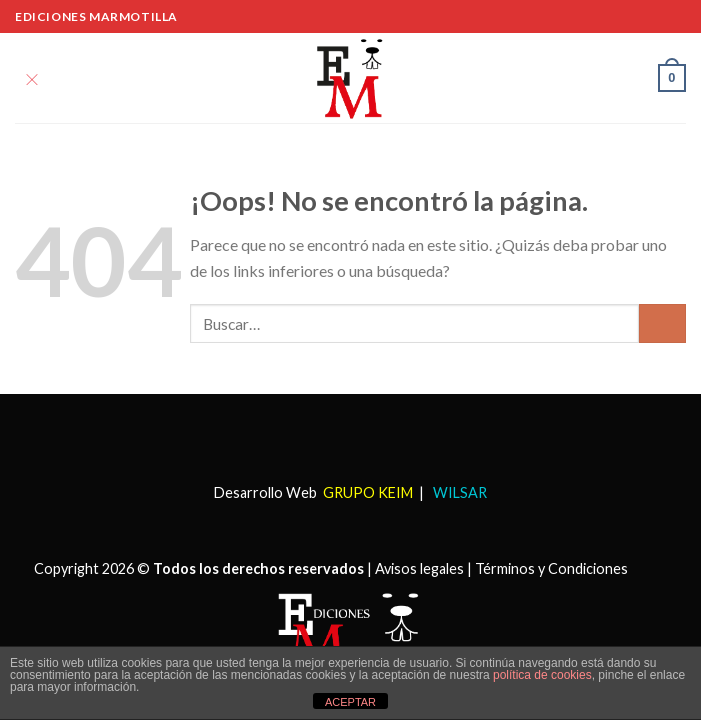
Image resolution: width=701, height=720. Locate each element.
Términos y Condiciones (551, 568)
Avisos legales (419, 568)
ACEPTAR (350, 702)
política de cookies (542, 675)
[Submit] (662, 323)
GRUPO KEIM (368, 492)
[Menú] (32, 77)
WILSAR (458, 492)
